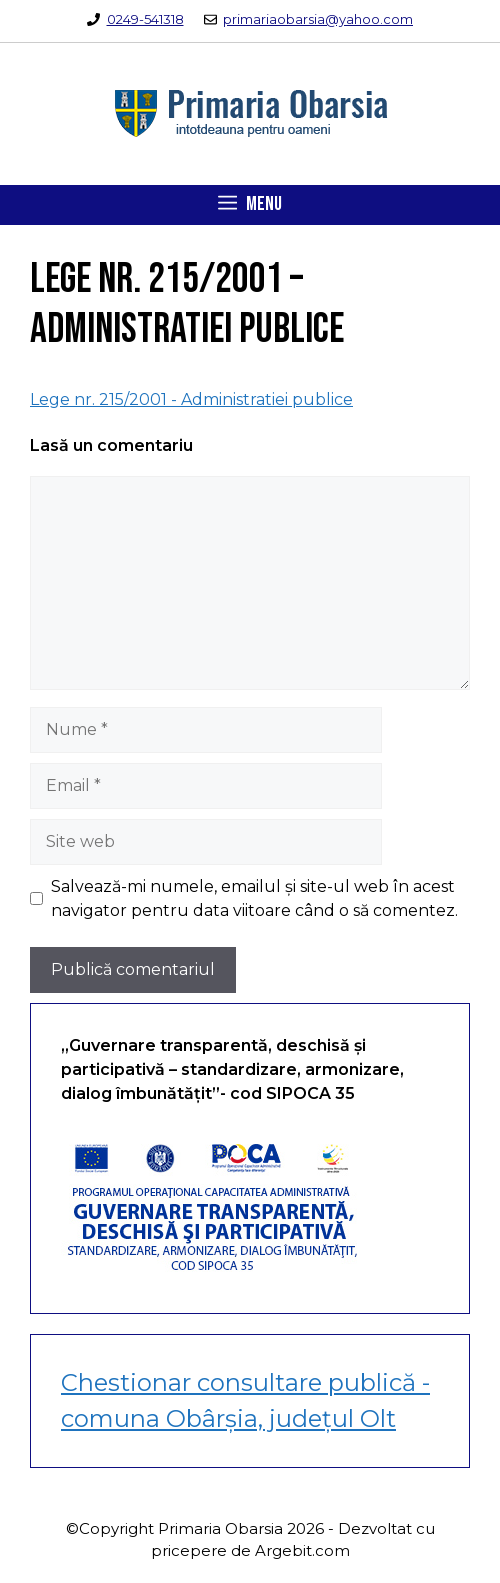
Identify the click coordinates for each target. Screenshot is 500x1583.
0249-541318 (145, 19)
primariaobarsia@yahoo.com (318, 19)
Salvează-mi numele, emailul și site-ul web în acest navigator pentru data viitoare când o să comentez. (254, 898)
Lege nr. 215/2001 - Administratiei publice (191, 399)
